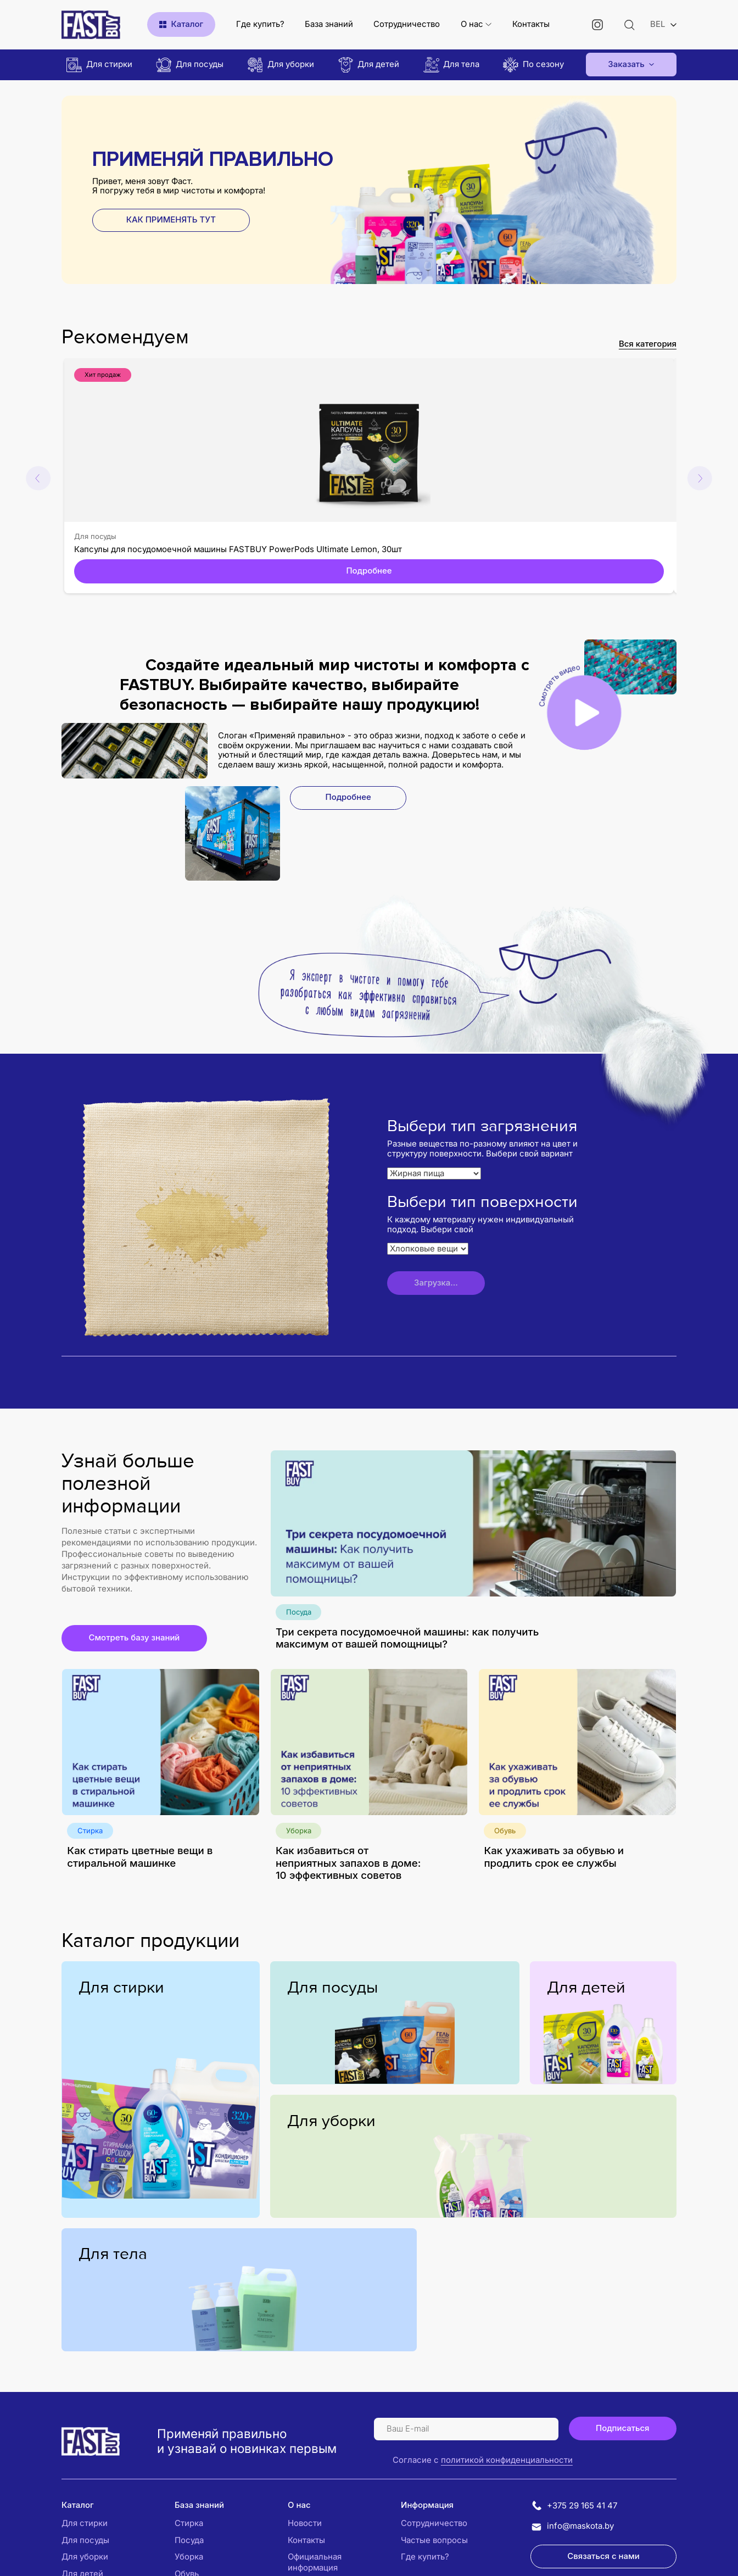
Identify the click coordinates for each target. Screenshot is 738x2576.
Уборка (298, 1830)
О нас (472, 24)
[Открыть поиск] (629, 24)
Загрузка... (436, 1283)
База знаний (329, 24)
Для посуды (95, 536)
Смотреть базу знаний (134, 1638)
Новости (305, 2523)
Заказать (626, 64)
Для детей (586, 1988)
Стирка (90, 1830)
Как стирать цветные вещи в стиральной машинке (140, 1857)
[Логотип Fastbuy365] (91, 24)
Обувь (505, 1830)
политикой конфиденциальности (507, 2460)
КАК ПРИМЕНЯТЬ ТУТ (171, 220)
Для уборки (331, 2121)
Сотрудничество (406, 24)
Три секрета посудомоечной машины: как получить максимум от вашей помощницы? (407, 1638)
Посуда (298, 1611)
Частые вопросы (434, 2540)
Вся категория (648, 344)
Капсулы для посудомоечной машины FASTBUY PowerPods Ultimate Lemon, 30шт (238, 549)
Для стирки (121, 1988)
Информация (427, 2505)
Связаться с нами (603, 2556)
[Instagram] (597, 24)
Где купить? (260, 24)
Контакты (531, 24)
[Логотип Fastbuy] (91, 2441)
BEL (657, 24)
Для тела (113, 2254)
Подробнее (369, 571)
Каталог (78, 2505)
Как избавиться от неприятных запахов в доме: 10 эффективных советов (348, 1863)
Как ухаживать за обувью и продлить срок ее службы (554, 1857)
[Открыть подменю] (488, 24)
